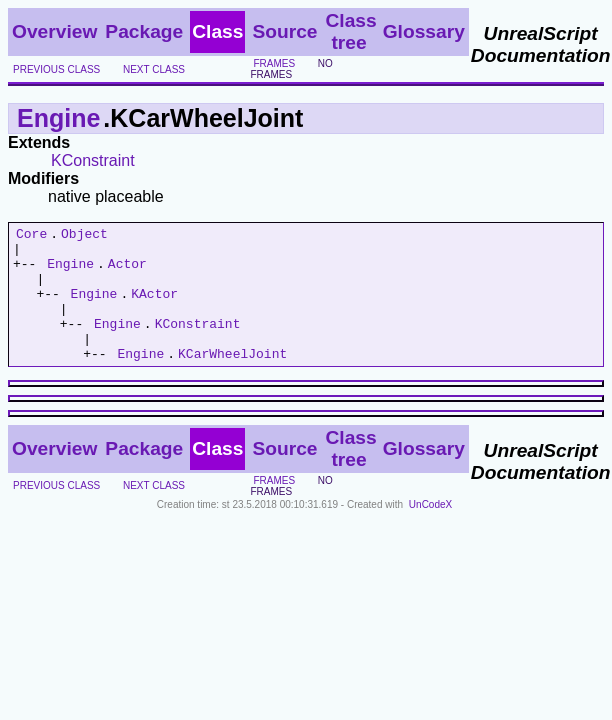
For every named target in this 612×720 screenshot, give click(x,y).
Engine (58, 118)
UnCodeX (430, 531)
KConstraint (93, 160)
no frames (291, 69)
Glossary (424, 31)
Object (84, 236)
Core (31, 236)
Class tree (350, 31)
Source (284, 31)
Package (144, 31)
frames (274, 63)
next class (154, 69)
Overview (54, 31)
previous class (56, 69)
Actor (127, 272)
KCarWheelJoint (232, 380)
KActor (154, 308)
